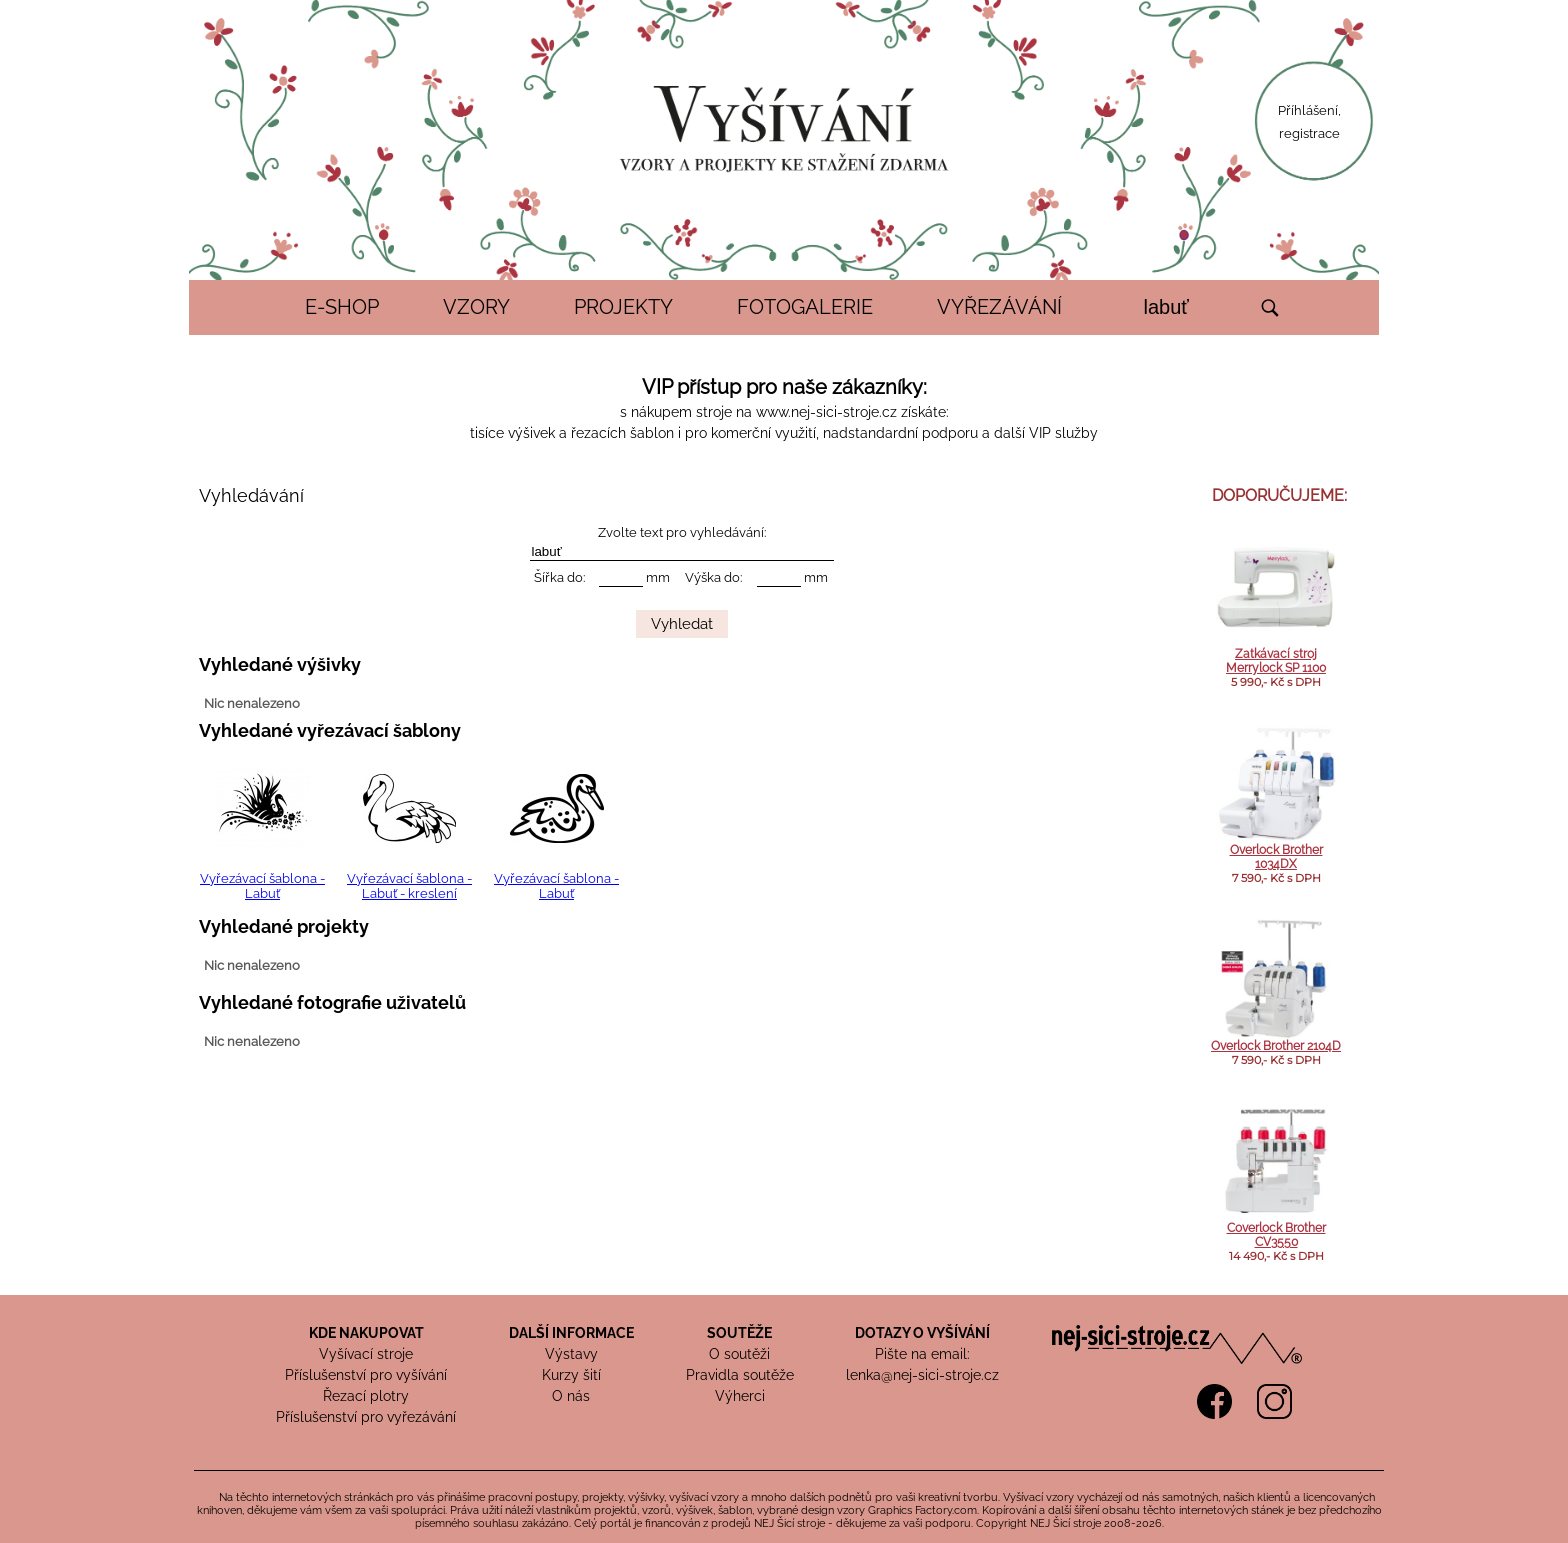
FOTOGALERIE (805, 307)
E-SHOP (342, 307)
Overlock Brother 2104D (1276, 1046)
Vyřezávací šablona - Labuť (262, 886)
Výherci (740, 1396)
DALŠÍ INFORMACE (571, 1333)
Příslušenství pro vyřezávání (366, 1417)
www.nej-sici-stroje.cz (826, 412)
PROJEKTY (623, 307)
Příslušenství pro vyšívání (366, 1375)
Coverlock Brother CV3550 (1276, 1235)
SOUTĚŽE (739, 1333)
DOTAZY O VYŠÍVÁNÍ (922, 1333)
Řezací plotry (366, 1396)
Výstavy (571, 1354)
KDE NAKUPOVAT (366, 1333)
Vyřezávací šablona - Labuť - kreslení (409, 886)
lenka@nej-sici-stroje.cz (922, 1375)
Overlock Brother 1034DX (1276, 857)
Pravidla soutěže (740, 1375)
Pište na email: (922, 1354)
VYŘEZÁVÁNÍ (999, 307)
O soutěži (739, 1354)
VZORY (476, 307)
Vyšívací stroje (366, 1354)
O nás (571, 1396)
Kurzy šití (571, 1375)
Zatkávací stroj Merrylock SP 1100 (1276, 661)
